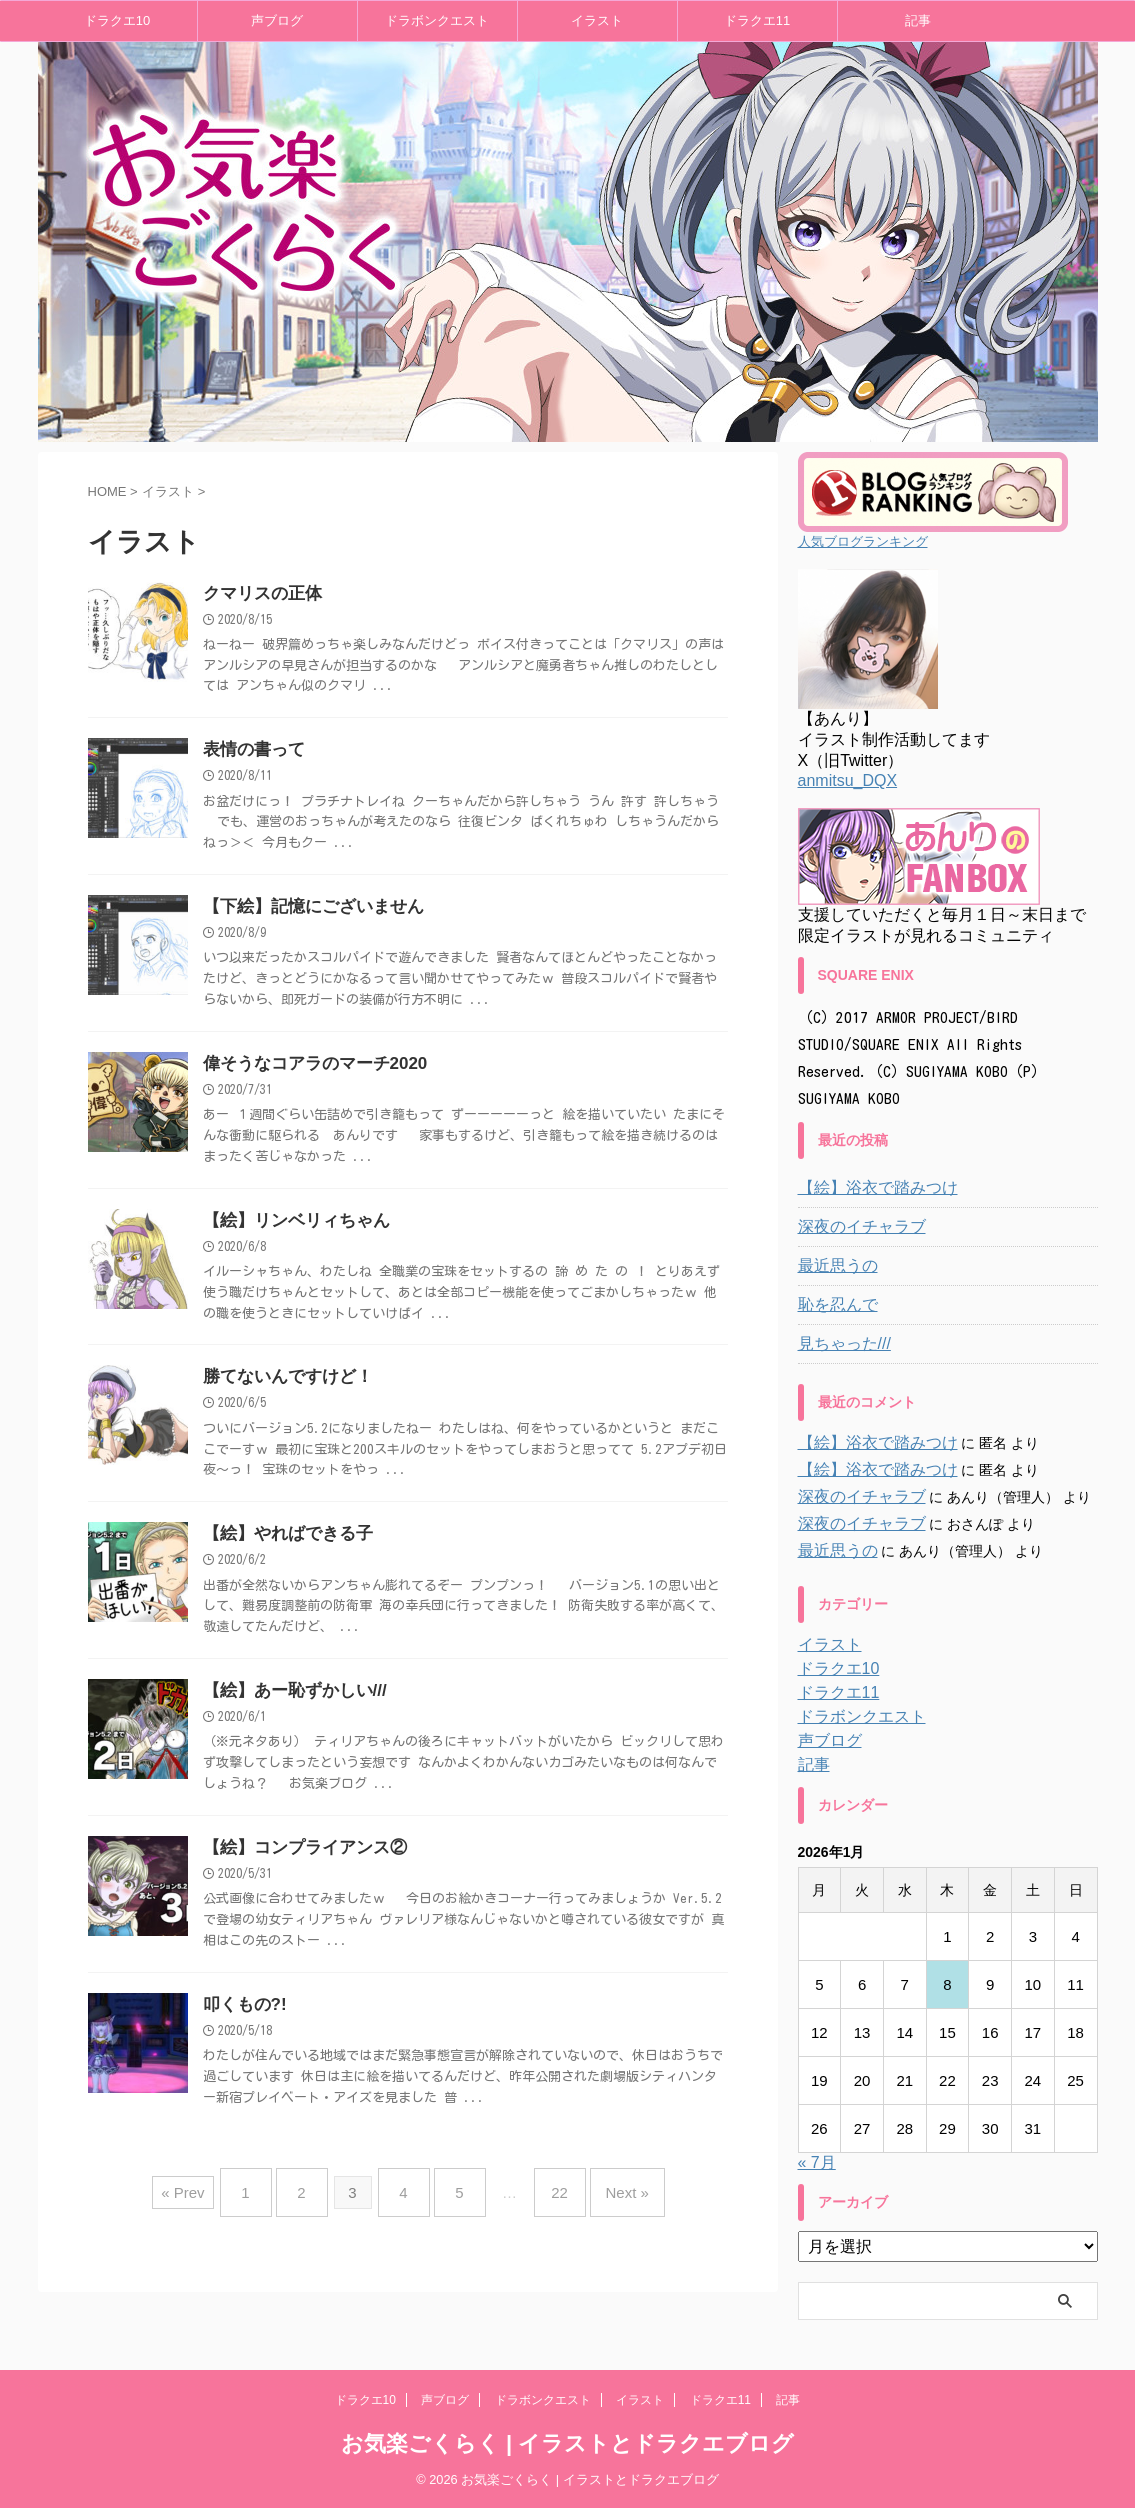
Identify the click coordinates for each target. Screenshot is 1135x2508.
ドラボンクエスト (437, 20)
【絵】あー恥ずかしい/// (289, 1705)
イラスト (597, 20)
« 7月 (817, 2162)
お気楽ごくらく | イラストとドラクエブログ (567, 2443)
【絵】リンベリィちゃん (291, 1229)
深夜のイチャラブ (854, 1227)
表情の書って (251, 752)
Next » (602, 2204)
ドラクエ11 (757, 20)
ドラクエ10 (117, 20)
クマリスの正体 (259, 594)
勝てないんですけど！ (283, 1387)
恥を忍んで (833, 1305)
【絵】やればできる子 (283, 1546)
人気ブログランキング (863, 541)
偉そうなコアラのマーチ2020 (309, 1070)
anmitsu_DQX (848, 780)
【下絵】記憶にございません (307, 911)
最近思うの (833, 1266)
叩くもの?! (242, 2023)
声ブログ (277, 20)
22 (544, 2204)
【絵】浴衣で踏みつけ (868, 1188)
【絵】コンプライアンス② (299, 1864)
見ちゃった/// (839, 1344)
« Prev (212, 2204)
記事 (918, 20)
